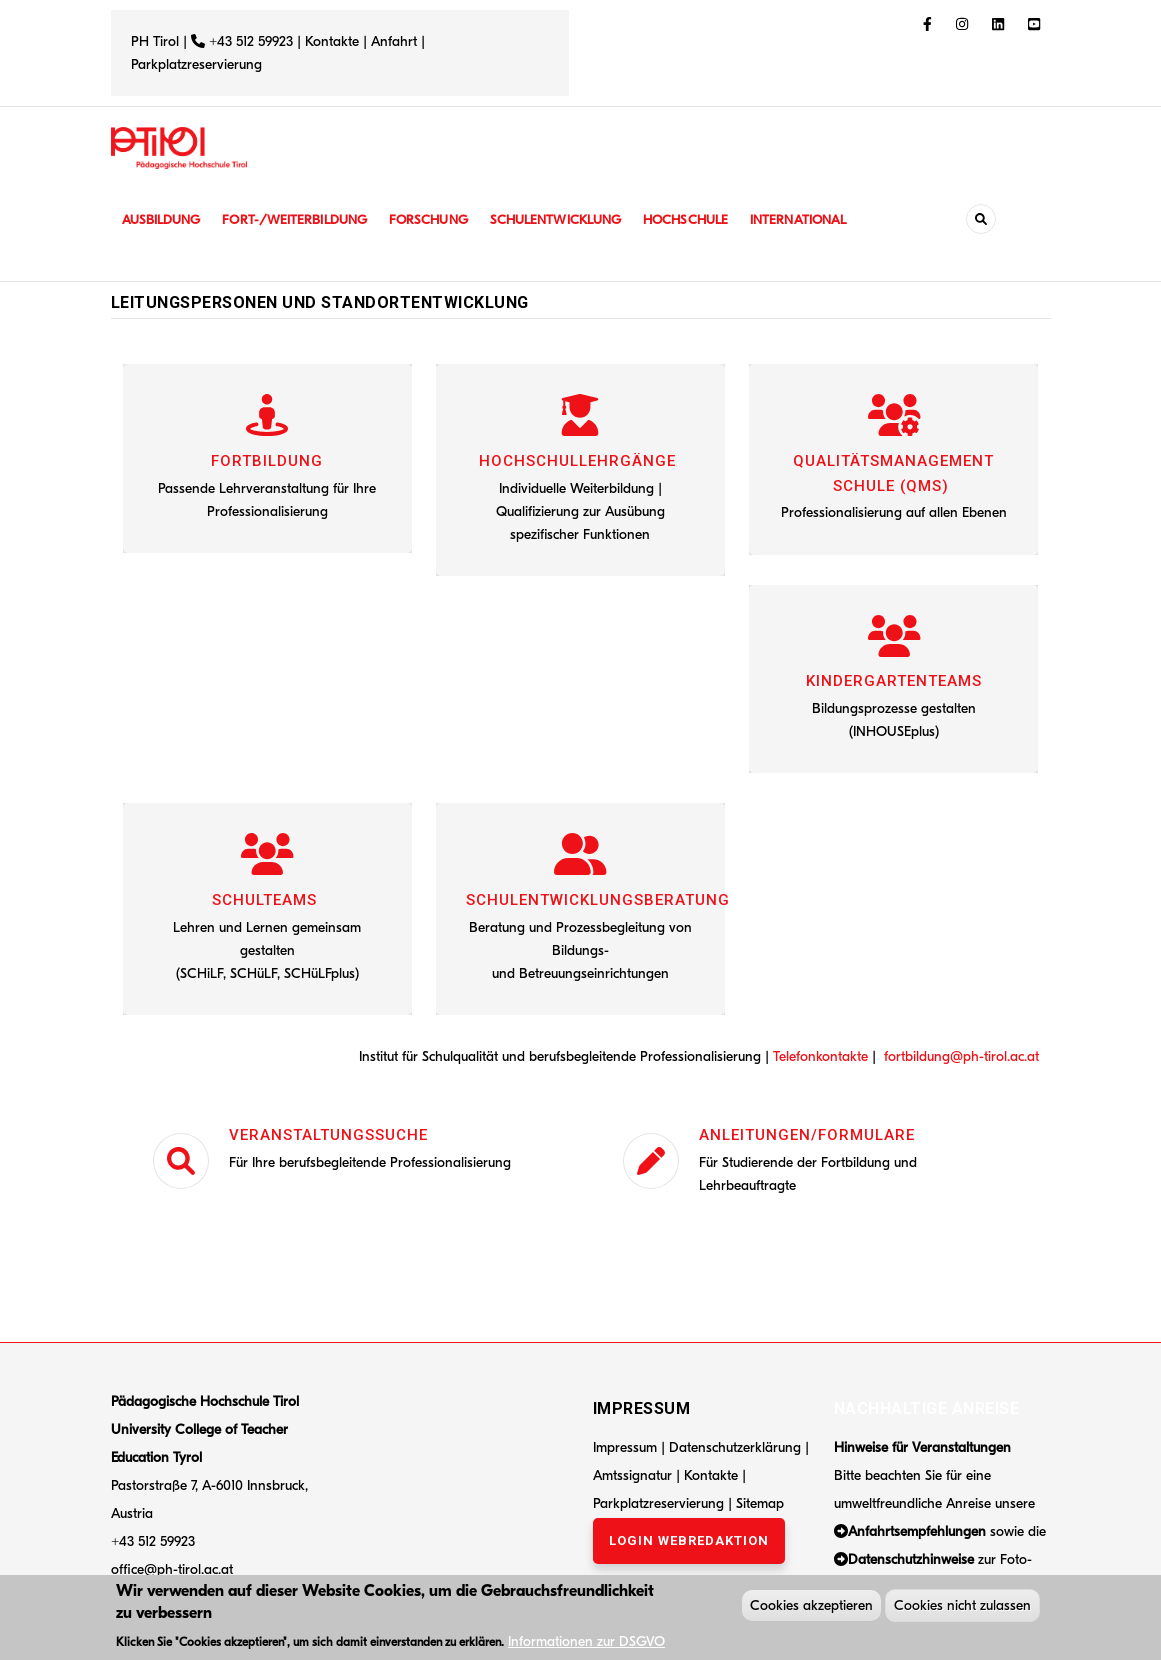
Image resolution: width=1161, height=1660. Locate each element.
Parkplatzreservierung (196, 64)
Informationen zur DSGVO (586, 1644)
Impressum (625, 1447)
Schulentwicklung (575, 219)
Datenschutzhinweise (911, 1559)
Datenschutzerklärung (735, 1447)
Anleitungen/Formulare (807, 1135)
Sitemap (760, 1503)
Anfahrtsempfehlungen (917, 1531)
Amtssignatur (634, 1475)
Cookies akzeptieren (811, 1608)
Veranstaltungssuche (328, 1135)
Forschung (442, 219)
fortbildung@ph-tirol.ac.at (961, 1056)
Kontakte (332, 41)
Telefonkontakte (820, 1056)
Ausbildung (163, 219)
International (828, 219)
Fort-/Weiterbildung (303, 219)
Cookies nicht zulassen (962, 1608)
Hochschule (710, 219)
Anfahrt (396, 41)
